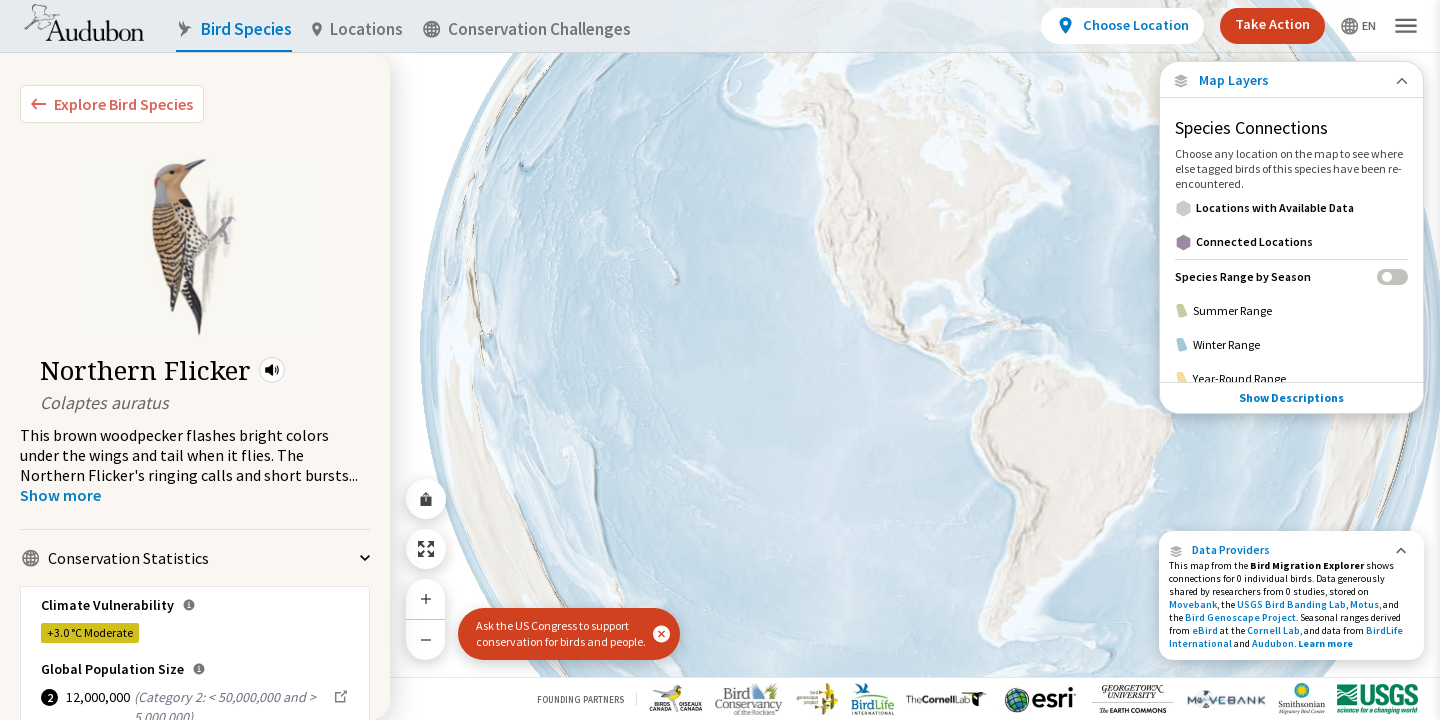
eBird (1205, 630)
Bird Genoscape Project (1240, 617)
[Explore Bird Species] (112, 104)
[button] (272, 370)
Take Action (1272, 24)
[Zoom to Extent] (426, 549)
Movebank (1193, 604)
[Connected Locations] (1291, 242)
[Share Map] (426, 499)
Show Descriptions (1291, 360)
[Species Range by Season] (1291, 276)
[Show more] (60, 495)
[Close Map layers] (1291, 80)
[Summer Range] (1291, 311)
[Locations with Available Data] (1291, 208)
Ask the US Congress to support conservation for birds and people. (561, 633)
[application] (720, 360)
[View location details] (1122, 26)
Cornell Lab (1273, 630)
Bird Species (234, 29)
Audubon (1273, 643)
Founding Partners (580, 699)
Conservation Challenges (527, 29)
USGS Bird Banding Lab (1291, 604)
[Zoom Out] (426, 639)
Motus (1364, 604)
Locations (357, 29)
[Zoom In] (426, 599)
